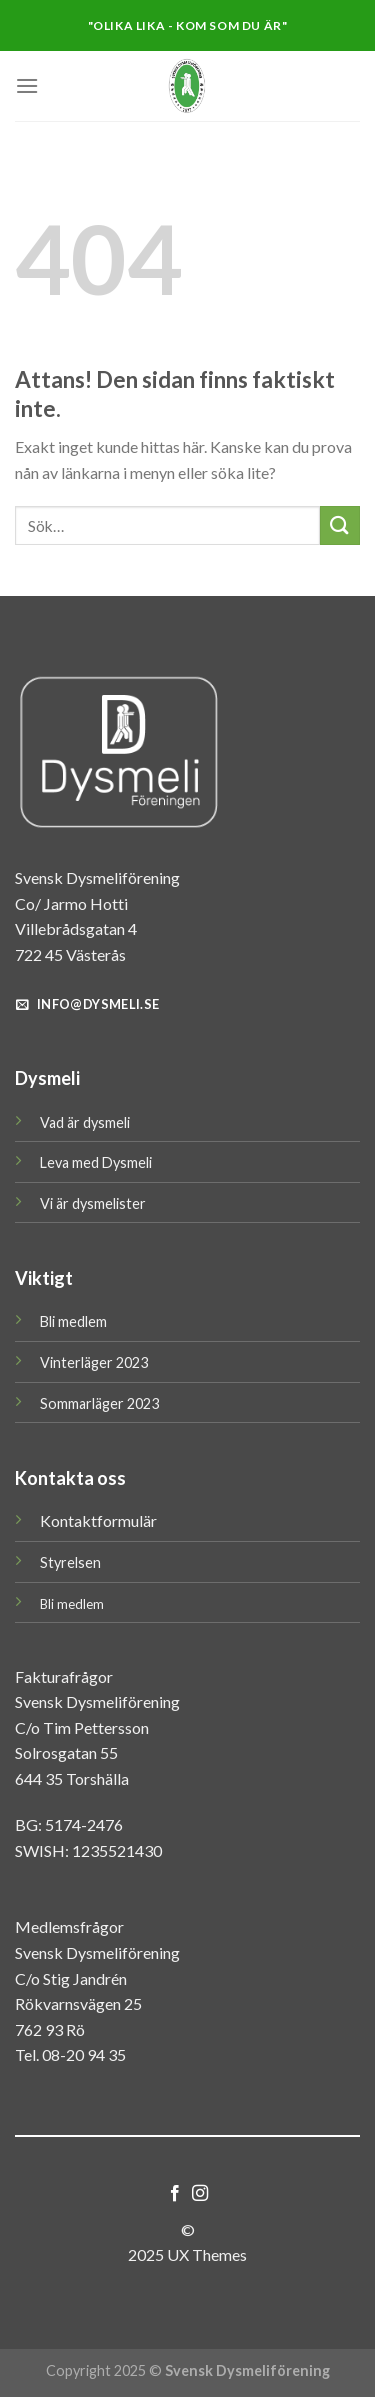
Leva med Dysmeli (96, 1162)
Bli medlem (73, 1321)
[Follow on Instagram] (200, 2194)
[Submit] (340, 525)
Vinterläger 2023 (94, 1362)
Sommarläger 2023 (99, 1403)
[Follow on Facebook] (175, 2194)
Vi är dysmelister (93, 1203)
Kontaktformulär (98, 1520)
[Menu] (27, 85)
